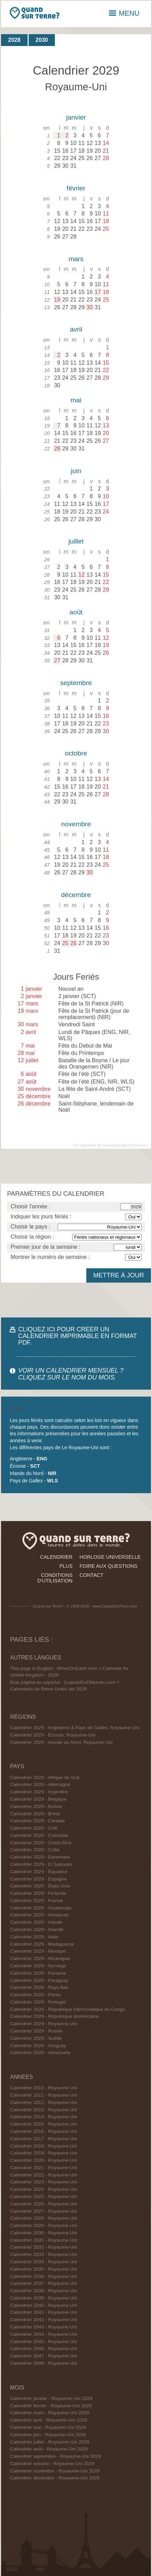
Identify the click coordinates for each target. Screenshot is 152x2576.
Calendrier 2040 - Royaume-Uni (43, 2305)
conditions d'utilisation (55, 1577)
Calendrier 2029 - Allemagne (40, 1784)
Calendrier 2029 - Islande (37, 1929)
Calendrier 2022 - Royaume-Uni (43, 2175)
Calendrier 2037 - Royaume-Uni (43, 2283)
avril (76, 329)
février (76, 188)
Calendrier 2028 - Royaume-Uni (43, 2218)
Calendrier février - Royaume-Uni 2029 (51, 2405)
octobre (76, 753)
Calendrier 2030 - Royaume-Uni (43, 2232)
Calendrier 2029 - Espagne (38, 1879)
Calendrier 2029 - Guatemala (40, 1907)
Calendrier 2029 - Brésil (35, 1813)
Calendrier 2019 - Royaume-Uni (43, 2153)
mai (76, 400)
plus (66, 1566)
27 (57, 660)
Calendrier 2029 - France (36, 1900)
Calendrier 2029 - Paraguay (39, 1980)
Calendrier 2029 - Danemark (40, 1857)
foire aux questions (109, 1566)
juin (76, 470)
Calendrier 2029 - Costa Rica (40, 1842)
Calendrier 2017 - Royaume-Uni (43, 2138)
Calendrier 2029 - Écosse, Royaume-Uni (52, 1735)
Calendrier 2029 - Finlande (38, 1893)
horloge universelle (110, 1557)
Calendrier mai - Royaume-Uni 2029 (48, 2427)
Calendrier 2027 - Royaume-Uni (43, 2211)
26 (73, 943)
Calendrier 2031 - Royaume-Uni (43, 2240)
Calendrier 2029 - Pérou (35, 1994)
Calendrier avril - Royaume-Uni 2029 (48, 2420)
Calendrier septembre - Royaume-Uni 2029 (55, 2456)
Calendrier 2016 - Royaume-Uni (43, 2131)
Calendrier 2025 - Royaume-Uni (43, 2196)
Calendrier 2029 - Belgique (38, 1799)
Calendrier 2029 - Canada (37, 1820)
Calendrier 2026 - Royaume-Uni (43, 2203)
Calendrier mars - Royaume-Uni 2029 (49, 2412)
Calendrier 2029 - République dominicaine (54, 2016)
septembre (76, 682)
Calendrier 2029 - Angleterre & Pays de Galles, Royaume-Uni (74, 1727)
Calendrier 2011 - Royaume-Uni (43, 2095)
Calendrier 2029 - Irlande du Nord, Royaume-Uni (61, 1742)
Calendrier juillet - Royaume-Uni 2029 (49, 2442)
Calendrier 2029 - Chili (33, 1828)
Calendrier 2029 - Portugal (38, 2002)
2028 (14, 40)
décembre (76, 894)
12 (81, 575)
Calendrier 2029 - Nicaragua (40, 1958)
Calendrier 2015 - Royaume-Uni (43, 2124)
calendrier (56, 1557)
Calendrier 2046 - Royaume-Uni (43, 2348)
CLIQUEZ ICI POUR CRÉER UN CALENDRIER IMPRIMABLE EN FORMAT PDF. (77, 1336)
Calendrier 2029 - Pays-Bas (39, 1987)
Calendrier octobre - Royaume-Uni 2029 (52, 2463)
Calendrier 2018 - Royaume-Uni (43, 2146)
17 (98, 292)
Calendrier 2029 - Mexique (38, 1951)
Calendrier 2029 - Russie (36, 2031)
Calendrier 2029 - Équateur (38, 1871)
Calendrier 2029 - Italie (34, 1936)
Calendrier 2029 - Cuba (34, 1849)
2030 (42, 40)
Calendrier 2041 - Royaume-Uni (43, 2312)
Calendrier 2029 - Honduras (39, 1914)
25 (65, 943)
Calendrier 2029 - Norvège (38, 1965)
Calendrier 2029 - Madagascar (42, 1944)
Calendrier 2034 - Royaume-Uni (43, 2261)
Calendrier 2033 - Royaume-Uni (43, 2254)
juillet (76, 541)
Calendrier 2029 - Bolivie (36, 1806)
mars (76, 259)
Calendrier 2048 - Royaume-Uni (43, 2363)
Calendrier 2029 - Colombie (39, 1835)
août (76, 612)
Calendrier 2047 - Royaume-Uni (43, 2355)
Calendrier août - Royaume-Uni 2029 (49, 2449)
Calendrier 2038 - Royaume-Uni (43, 2290)
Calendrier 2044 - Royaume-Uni (43, 2334)
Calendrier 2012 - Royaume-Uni (43, 2102)
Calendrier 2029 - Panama (38, 1973)
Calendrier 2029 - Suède (36, 2038)
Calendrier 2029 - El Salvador (41, 1864)
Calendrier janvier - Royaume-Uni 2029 (51, 2398)
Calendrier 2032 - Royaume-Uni (43, 2247)
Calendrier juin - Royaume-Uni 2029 (48, 2434)
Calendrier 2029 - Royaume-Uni (43, 2023)
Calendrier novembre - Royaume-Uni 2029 (55, 2471)
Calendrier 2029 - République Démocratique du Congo (67, 2009)
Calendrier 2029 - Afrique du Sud (44, 1777)
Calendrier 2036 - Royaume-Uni (43, 2276)
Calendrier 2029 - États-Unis (40, 1886)
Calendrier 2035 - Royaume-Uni (43, 2269)
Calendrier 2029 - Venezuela (40, 2052)
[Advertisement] (76, 1166)
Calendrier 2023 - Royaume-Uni (43, 2181)
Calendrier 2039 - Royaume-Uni (43, 2298)
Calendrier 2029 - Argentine (39, 1791)
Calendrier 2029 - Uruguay (38, 2045)
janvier (76, 117)
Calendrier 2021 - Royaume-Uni (43, 2167)
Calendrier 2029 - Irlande (36, 1922)
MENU (124, 13)
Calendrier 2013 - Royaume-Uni (43, 2109)
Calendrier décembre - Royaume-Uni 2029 (55, 2477)
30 (90, 307)
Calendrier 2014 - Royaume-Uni (43, 2116)
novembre (76, 824)
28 (57, 448)
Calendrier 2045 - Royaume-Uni (43, 2341)
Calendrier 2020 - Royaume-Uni (43, 2160)
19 (57, 300)
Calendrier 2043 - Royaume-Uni (43, 2327)
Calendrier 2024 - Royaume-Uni (43, 2189)
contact (91, 1575)
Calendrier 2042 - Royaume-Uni (43, 2319)
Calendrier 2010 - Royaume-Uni (43, 2087)
